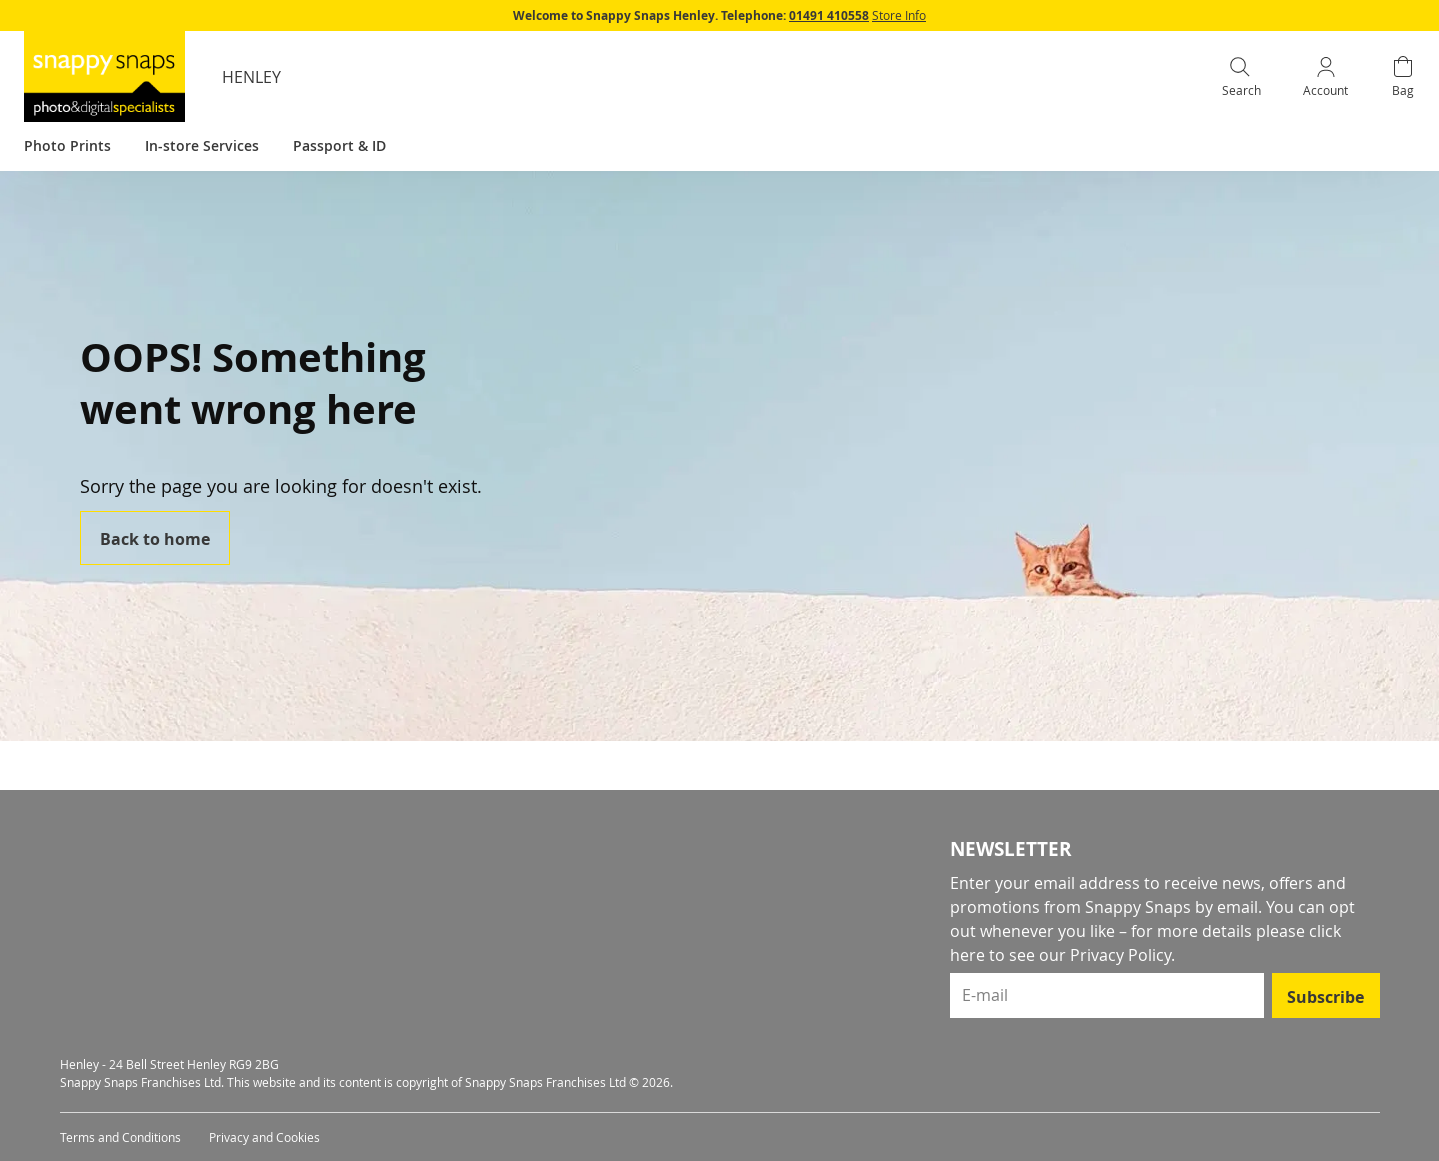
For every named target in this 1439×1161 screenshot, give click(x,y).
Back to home (155, 539)
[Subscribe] (1326, 995)
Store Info (899, 15)
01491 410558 (829, 15)
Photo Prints (67, 145)
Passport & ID (339, 145)
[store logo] (104, 76)
